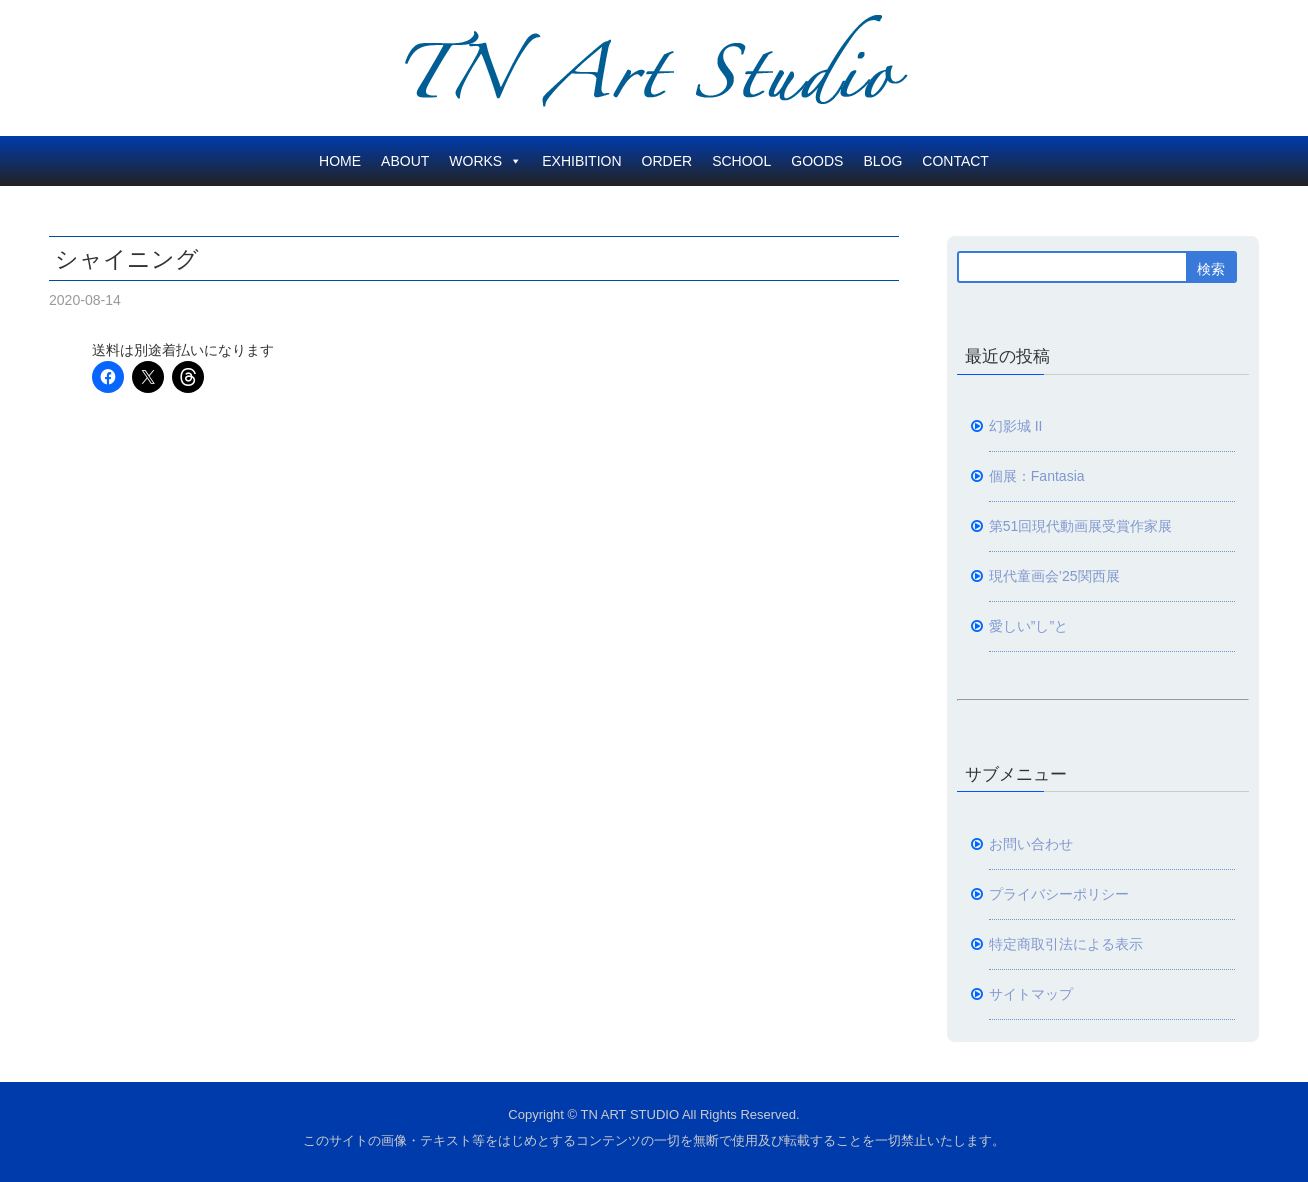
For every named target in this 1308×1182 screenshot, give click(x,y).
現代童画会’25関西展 (1054, 576)
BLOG (882, 161)
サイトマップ (1031, 994)
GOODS (817, 161)
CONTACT (955, 161)
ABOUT (405, 161)
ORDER (667, 161)
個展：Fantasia (1037, 476)
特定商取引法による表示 (1066, 944)
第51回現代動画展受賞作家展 (1081, 526)
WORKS (485, 161)
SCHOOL (741, 161)
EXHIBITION (581, 161)
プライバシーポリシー (1059, 894)
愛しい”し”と (1028, 626)
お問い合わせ (1031, 844)
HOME (340, 161)
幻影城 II (1016, 426)
